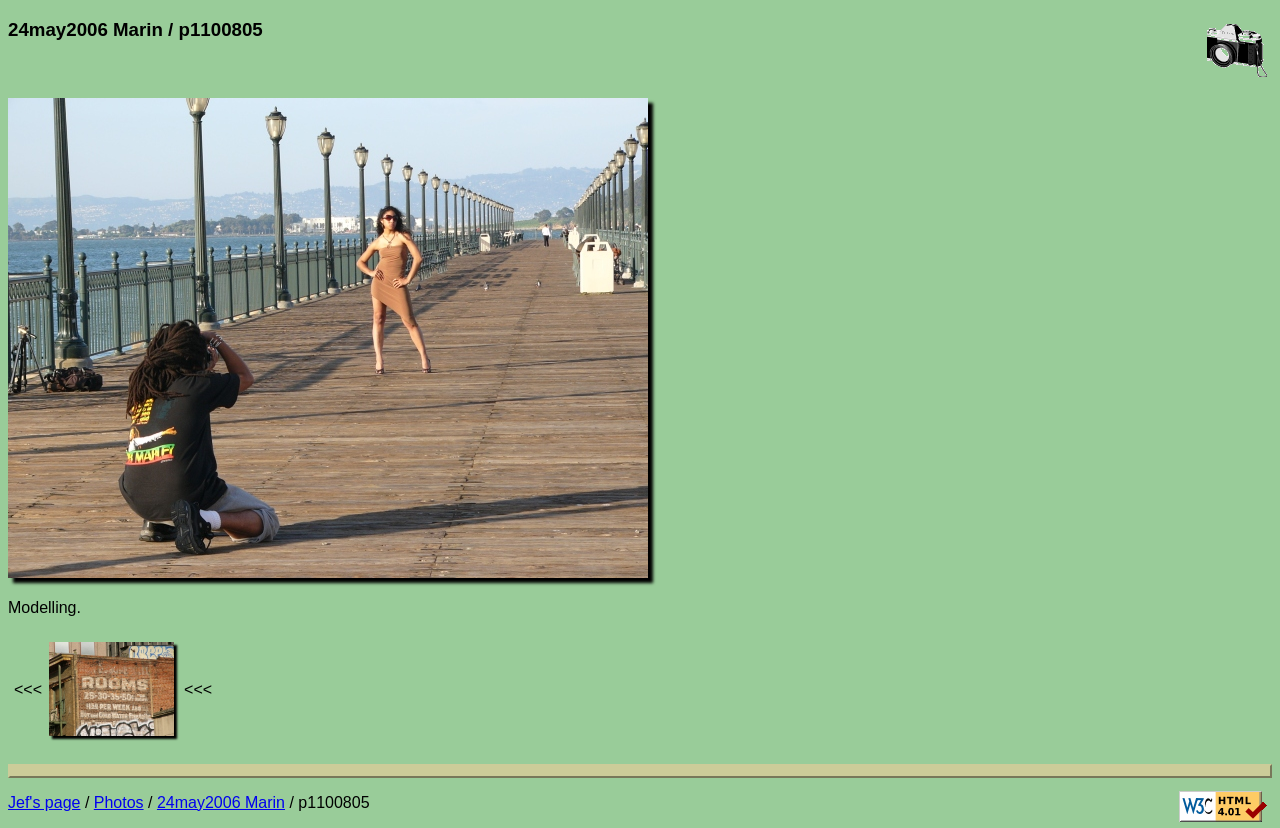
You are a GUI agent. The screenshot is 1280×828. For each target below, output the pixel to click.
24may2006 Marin (221, 802)
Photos (119, 802)
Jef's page (44, 802)
